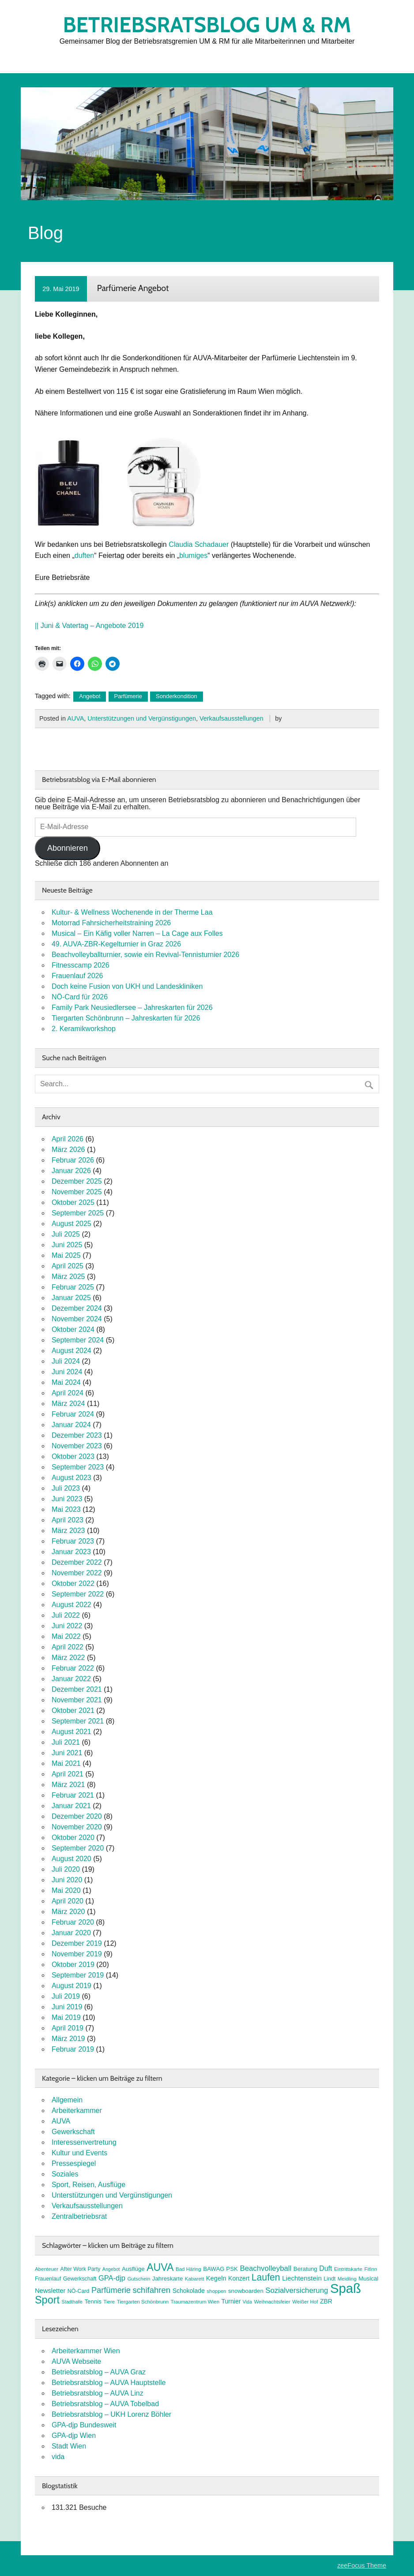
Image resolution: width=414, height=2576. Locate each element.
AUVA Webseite (76, 2361)
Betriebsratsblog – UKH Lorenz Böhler (111, 2414)
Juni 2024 (67, 1372)
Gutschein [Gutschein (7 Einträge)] (138, 2278)
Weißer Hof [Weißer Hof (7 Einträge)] (305, 2301)
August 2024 (71, 1350)
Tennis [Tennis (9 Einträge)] (92, 2301)
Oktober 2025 (73, 1202)
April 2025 (67, 1266)
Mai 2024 (66, 1382)
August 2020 (71, 1858)
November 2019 (77, 1954)
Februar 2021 (73, 1795)
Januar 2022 (71, 1678)
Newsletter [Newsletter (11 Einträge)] (50, 2290)
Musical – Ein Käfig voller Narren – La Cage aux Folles (137, 933)
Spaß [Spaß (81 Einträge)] (345, 2288)
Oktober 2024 (73, 1329)
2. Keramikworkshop (84, 1028)
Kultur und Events (79, 2153)
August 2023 (71, 1477)
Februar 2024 (73, 1414)
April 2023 (67, 1520)
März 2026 (68, 1149)
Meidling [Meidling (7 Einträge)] (347, 2278)
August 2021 (71, 1731)
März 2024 (68, 1403)
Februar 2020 (73, 1922)
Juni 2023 (67, 1499)
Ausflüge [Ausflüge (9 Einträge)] (133, 2269)
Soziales (65, 2174)
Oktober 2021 (73, 1710)
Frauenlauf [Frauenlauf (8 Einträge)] (48, 2279)
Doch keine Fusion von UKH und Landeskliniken (127, 986)
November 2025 (77, 1192)
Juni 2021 (67, 1753)
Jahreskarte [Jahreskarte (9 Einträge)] (167, 2278)
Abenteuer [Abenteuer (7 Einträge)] (46, 2269)
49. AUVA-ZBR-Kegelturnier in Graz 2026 (116, 944)
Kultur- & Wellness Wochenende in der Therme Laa (132, 912)
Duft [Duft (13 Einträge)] (325, 2268)
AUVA (75, 718)
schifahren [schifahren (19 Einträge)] (151, 2290)
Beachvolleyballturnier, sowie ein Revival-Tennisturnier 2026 (145, 954)
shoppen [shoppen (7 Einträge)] (216, 2291)
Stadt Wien (69, 2446)
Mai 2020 (66, 1890)
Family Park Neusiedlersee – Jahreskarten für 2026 (132, 1007)
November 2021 (77, 1700)
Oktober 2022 (73, 1583)
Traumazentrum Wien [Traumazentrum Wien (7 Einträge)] (195, 2301)
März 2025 (68, 1276)
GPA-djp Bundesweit (84, 2425)
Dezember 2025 (77, 1181)
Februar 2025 (73, 1287)
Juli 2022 (66, 1615)
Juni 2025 (67, 1245)
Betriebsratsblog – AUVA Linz (97, 2393)
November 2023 (77, 1446)
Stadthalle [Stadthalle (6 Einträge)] (72, 2301)
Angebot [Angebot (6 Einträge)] (111, 2269)
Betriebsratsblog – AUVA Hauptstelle (109, 2382)
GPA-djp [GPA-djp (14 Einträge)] (111, 2278)
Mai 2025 (66, 1255)
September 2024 (78, 1340)
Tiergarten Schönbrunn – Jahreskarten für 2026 (126, 1018)
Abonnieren (67, 848)
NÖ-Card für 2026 (80, 997)
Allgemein (67, 2100)
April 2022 (67, 1647)
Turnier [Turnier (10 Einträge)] (231, 2301)
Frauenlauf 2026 (77, 976)
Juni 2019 (67, 2007)
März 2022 (68, 1657)
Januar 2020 (71, 1933)
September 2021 (78, 1721)
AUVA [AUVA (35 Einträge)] (160, 2267)
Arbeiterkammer (77, 2110)
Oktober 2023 (73, 1456)
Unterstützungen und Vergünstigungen (141, 718)
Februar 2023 (73, 1541)
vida (58, 2456)
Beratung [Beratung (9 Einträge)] (305, 2269)
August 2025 (71, 1223)
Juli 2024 (66, 1361)
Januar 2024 (71, 1424)
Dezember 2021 (77, 1689)
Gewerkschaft (73, 2131)
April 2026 (67, 1139)
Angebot (89, 696)
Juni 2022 (67, 1626)
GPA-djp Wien (74, 2435)
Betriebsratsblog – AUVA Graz (99, 2372)
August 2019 (71, 1985)
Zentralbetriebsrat (79, 2216)
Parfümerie (128, 696)
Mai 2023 (66, 1509)
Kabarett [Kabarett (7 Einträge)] (194, 2278)
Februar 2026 (73, 1160)
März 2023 (68, 1530)
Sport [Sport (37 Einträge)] (47, 2300)
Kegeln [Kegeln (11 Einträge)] (216, 2278)
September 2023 (78, 1467)
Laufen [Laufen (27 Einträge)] (266, 2277)
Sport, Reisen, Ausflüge (88, 2184)
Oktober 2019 (73, 1964)
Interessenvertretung (84, 2142)
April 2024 (67, 1393)
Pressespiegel (74, 2163)
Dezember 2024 (77, 1308)
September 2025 (78, 1213)
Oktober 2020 (73, 1837)
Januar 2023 (71, 1551)
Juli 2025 (66, 1234)
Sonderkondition (176, 696)
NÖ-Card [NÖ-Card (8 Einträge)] (79, 2291)
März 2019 (68, 2038)
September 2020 (78, 1848)
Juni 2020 (67, 1880)
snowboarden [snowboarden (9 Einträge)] (245, 2291)
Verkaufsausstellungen (231, 718)
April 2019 (67, 2028)
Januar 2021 (71, 1806)
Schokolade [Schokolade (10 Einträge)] (189, 2290)
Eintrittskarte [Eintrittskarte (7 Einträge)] (348, 2269)
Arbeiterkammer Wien (86, 2351)
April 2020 (67, 1901)
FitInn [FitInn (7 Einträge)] (370, 2269)
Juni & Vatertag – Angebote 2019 (92, 625)
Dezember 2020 (77, 1816)
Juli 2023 (66, 1488)
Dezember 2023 (77, 1435)
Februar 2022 (73, 1668)
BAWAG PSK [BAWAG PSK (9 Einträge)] (220, 2269)
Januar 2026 (71, 1170)
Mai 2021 (66, 1763)
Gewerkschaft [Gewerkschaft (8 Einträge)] (80, 2279)
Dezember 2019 (77, 1943)
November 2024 (77, 1319)
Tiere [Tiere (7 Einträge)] (109, 2301)
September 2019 (78, 1975)
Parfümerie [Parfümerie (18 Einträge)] (111, 2290)
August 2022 (71, 1604)
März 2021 (68, 1784)
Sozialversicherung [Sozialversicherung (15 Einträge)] (296, 2290)
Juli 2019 (66, 1996)
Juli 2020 (66, 1869)
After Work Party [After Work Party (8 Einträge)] (80, 2269)
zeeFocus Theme (361, 2565)
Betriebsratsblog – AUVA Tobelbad (105, 2404)
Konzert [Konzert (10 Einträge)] (238, 2278)
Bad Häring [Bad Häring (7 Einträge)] (188, 2269)
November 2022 (77, 1573)
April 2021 (67, 1774)
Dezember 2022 (77, 1562)
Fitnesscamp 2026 (80, 965)
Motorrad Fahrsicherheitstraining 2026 (111, 923)
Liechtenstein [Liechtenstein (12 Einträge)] (302, 2278)
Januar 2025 (71, 1297)
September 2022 (78, 1594)
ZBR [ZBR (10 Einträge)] (326, 2301)
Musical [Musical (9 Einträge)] (368, 2278)
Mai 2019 (66, 2017)
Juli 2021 (66, 1742)
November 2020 (77, 1827)
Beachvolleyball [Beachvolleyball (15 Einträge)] (265, 2268)
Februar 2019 (73, 2049)
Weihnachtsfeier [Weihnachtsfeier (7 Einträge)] (272, 2301)
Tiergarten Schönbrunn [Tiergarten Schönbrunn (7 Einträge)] (143, 2301)
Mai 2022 (66, 1636)
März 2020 (68, 1911)
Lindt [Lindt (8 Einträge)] (329, 2279)
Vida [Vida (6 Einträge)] (247, 2301)
